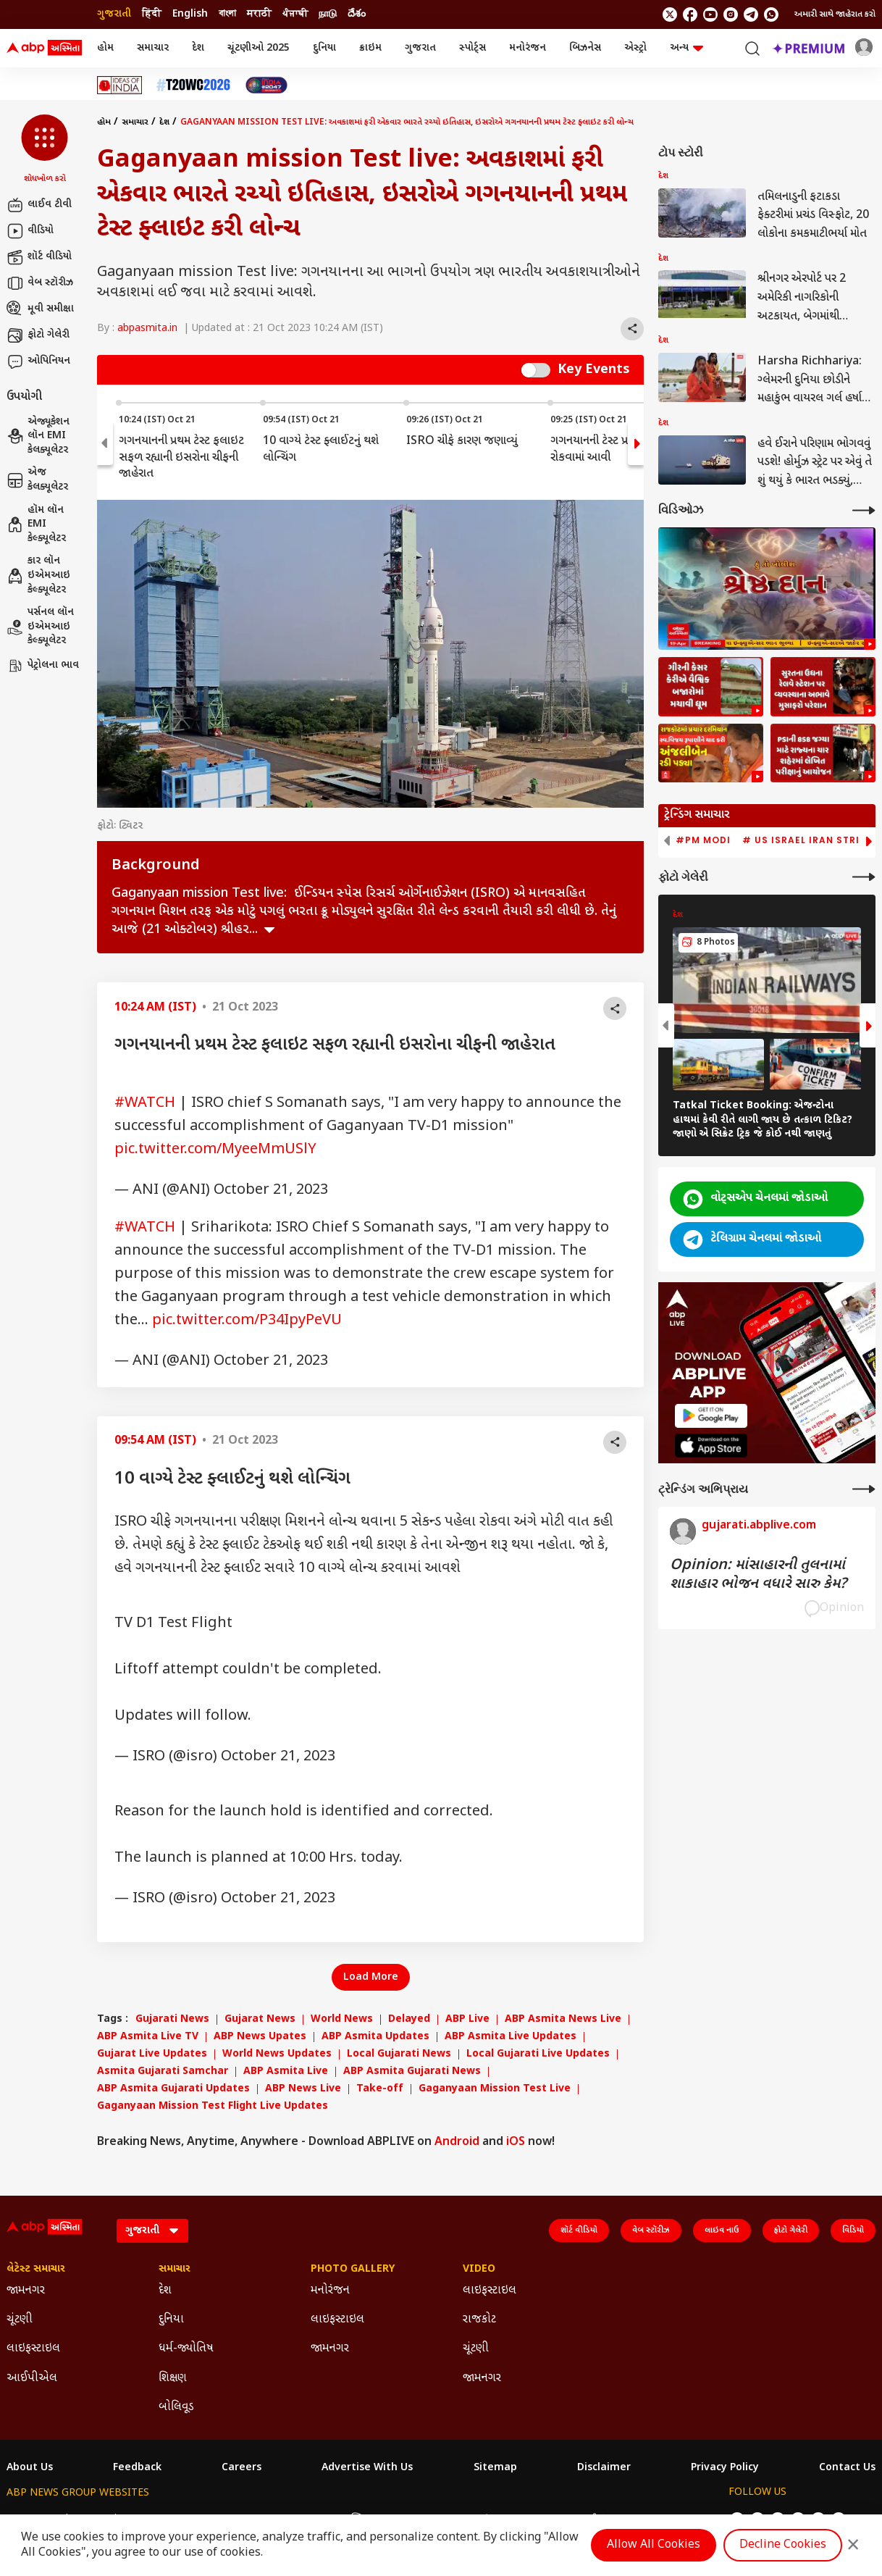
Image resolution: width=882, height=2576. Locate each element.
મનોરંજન (527, 48)
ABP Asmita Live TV (147, 2037)
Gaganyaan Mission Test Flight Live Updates (212, 2107)
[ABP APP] (711, 1416)
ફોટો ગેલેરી (38, 335)
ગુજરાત (420, 48)
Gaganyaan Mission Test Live (495, 2089)
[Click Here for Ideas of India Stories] (120, 85)
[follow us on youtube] (710, 14)
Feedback (137, 2468)
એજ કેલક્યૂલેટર (37, 480)
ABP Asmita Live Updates (510, 2037)
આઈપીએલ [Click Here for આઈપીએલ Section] (32, 2378)
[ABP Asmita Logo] (44, 48)
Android (456, 2142)
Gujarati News (172, 2020)
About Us (30, 2468)
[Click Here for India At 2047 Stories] (266, 85)
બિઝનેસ (585, 48)
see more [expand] (269, 930)
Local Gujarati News (399, 2054)
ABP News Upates (260, 2037)
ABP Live (467, 2020)
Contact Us (847, 2468)
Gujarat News (259, 2020)
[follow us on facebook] (690, 14)
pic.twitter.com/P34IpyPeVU (247, 1320)
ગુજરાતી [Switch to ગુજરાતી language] (114, 14)
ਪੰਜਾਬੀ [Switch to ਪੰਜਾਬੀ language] (295, 14)
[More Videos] (863, 510)
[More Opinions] (863, 1489)
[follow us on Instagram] (730, 14)
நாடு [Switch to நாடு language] (328, 14)
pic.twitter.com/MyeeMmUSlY (215, 1149)
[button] (44, 149)
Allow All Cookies (653, 2545)
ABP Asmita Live (285, 2072)
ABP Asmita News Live (563, 2020)
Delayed (409, 2020)
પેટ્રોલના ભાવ (43, 665)
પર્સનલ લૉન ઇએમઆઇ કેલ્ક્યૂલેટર (40, 627)
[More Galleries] (863, 876)
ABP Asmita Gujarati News (412, 2072)
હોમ (105, 48)
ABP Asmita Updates (375, 2037)
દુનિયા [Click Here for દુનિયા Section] (171, 2320)
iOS (515, 2142)
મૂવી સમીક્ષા (40, 309)
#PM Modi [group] (703, 840)
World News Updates (277, 2054)
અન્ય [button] (686, 48)
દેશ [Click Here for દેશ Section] (165, 2291)
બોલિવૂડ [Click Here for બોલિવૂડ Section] (176, 2407)
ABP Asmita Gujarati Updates (173, 2089)
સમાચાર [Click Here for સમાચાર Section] (174, 2270)
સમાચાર (153, 48)
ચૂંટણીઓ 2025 (258, 48)
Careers (241, 2468)
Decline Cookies (782, 2545)
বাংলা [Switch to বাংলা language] (227, 14)
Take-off (379, 2089)
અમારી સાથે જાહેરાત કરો (834, 14)
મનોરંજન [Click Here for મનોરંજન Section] (330, 2291)
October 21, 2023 (271, 1190)
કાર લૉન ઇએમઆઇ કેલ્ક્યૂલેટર (38, 575)
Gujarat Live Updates (152, 2054)
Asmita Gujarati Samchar (162, 2072)
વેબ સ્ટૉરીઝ (40, 283)
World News (342, 2020)
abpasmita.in (147, 328)
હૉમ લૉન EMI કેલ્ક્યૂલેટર (36, 524)
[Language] (152, 2231)
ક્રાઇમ (370, 48)
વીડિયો (30, 231)
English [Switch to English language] (190, 14)
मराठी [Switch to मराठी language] (259, 14)
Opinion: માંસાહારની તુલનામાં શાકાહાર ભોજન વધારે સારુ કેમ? (758, 1575)
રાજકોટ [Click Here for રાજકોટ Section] (479, 2320)
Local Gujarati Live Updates (538, 2054)
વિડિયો (853, 2230)
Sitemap (495, 2468)
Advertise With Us (367, 2468)
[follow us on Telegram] (751, 14)
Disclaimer (604, 2468)
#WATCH (144, 1103)
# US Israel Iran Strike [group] (807, 840)
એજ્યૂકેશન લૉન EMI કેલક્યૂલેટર (38, 436)
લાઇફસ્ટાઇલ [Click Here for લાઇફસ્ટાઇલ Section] (33, 2349)
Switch (535, 370)
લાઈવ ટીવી (39, 205)
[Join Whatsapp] (771, 14)
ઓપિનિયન (38, 361)
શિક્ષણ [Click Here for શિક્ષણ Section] (173, 2378)
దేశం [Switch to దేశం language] (357, 14)
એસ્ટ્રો (635, 48)
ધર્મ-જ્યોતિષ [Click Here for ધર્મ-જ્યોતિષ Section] (186, 2349)
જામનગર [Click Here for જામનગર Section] (26, 2291)
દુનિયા (324, 48)
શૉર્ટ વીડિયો (39, 257)
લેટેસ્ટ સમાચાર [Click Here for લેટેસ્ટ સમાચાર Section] (36, 2270)
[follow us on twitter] (670, 14)
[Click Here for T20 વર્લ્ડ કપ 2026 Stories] (193, 85)
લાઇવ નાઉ (722, 2230)
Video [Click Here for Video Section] (479, 2270)
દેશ (198, 48)
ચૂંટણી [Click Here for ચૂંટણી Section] (20, 2320)
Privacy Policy (725, 2468)
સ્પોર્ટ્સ (472, 48)
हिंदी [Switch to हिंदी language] (151, 14)
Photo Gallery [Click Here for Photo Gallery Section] (353, 2270)
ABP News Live (303, 2089)
